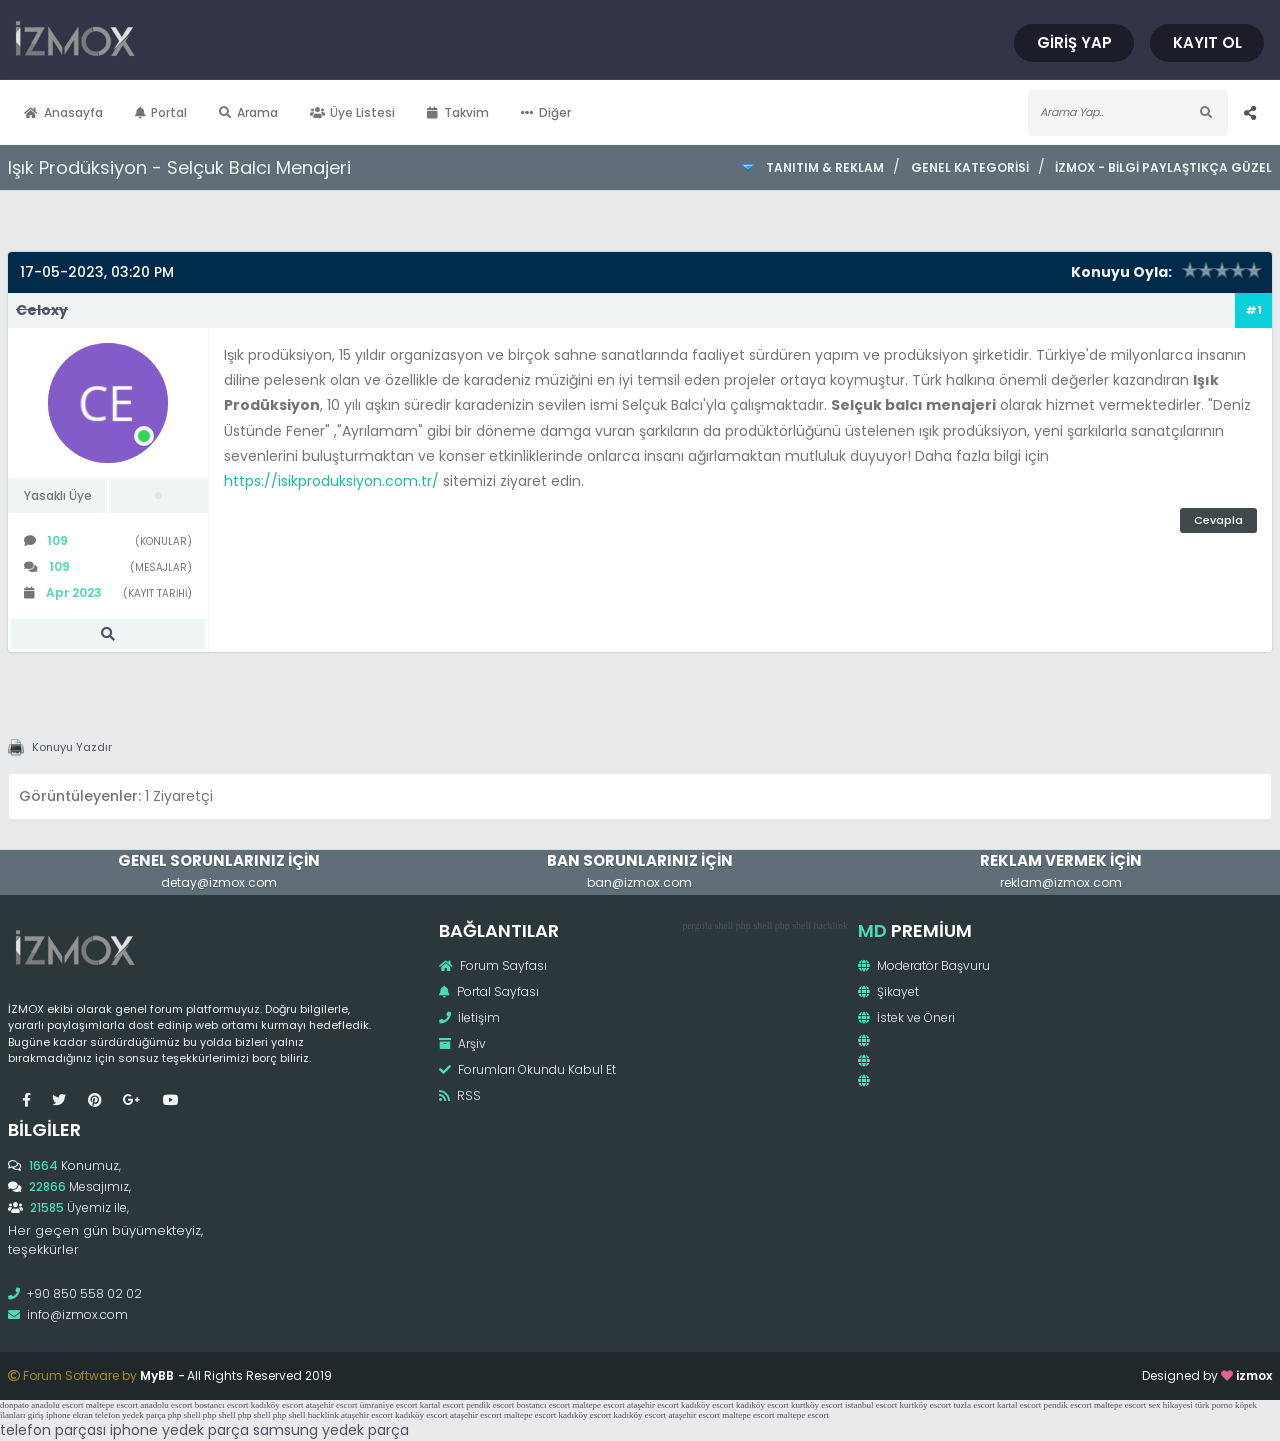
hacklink (831, 925)
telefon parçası (53, 1430)
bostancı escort (222, 1405)
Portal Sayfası (489, 991)
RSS (460, 1095)
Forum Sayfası (493, 965)
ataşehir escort (332, 1405)
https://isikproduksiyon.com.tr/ (331, 481)
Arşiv (462, 1043)
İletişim (469, 1017)
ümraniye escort (389, 1405)
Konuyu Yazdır (72, 747)
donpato (14, 1405)
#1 (1253, 310)
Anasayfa (63, 112)
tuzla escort (974, 1405)
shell (723, 925)
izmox (1254, 1375)
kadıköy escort (277, 1405)
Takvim (458, 112)
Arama (248, 112)
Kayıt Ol (1207, 42)
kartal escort (442, 1405)
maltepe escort (112, 1405)
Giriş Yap (1074, 42)
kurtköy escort (817, 1405)
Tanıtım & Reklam (825, 167)
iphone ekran (69, 1415)
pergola (697, 925)
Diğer (546, 112)
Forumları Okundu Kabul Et (527, 1069)
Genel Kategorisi (970, 167)
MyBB (157, 1375)
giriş (36, 1415)
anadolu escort (57, 1405)
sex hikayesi (1170, 1405)
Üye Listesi (353, 112)
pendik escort (490, 1405)
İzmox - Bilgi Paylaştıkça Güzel (1163, 167)
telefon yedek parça (130, 1415)
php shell (754, 925)
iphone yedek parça (179, 1430)
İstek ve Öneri (906, 1017)
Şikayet (888, 991)
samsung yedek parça (331, 1430)
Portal (161, 112)
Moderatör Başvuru (924, 965)
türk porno (1214, 1405)
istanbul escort (871, 1405)
